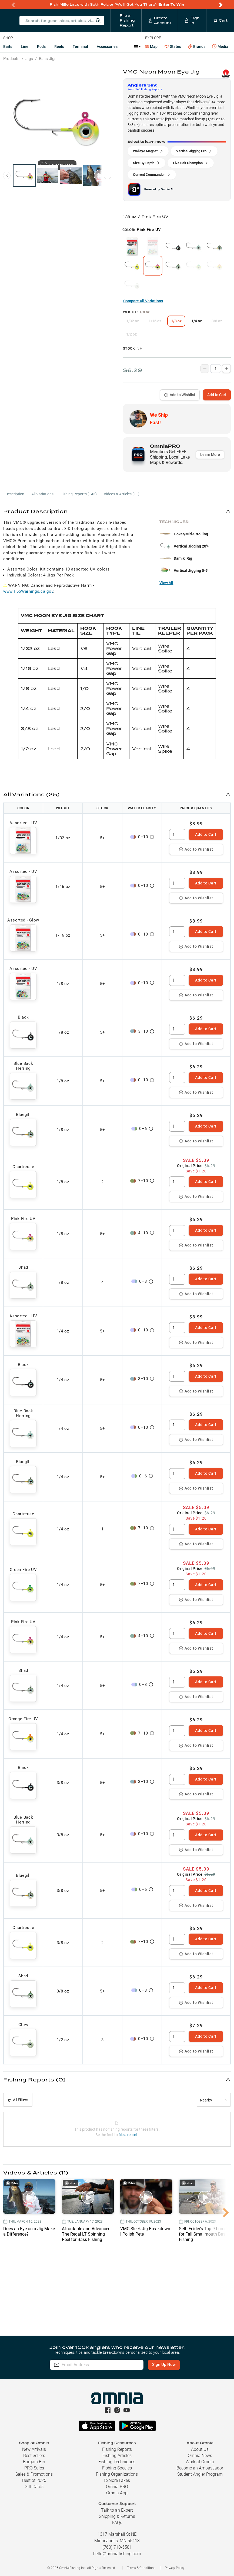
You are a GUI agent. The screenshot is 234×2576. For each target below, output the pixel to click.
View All (166, 583)
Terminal (80, 46)
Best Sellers (34, 2455)
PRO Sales (34, 2468)
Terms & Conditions (141, 2568)
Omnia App (117, 2492)
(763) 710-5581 (117, 2547)
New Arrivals (34, 2449)
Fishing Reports (117, 2449)
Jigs (29, 58)
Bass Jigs (47, 58)
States (173, 46)
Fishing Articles (117, 2455)
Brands (196, 46)
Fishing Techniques (116, 2461)
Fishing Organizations (117, 2474)
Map (151, 46)
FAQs (117, 2522)
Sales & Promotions (34, 2474)
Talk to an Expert (117, 2510)
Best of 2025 (34, 2480)
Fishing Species (117, 2468)
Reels (59, 46)
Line (24, 46)
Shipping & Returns (117, 2516)
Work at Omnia (200, 2461)
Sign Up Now (164, 2364)
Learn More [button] (210, 454)
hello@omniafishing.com (117, 2553)
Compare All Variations (143, 301)
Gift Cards (34, 2486)
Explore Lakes (117, 2480)
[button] (117, 511)
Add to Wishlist (179, 395)
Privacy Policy (175, 2568)
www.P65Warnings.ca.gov (28, 591)
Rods (41, 46)
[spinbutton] (177, 834)
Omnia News (200, 2455)
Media (220, 46)
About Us (200, 2449)
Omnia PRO (117, 2486)
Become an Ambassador (199, 2468)
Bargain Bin (34, 2461)
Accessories (107, 46)
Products (11, 58)
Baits (7, 46)
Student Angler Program (200, 2474)
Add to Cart (216, 395)
